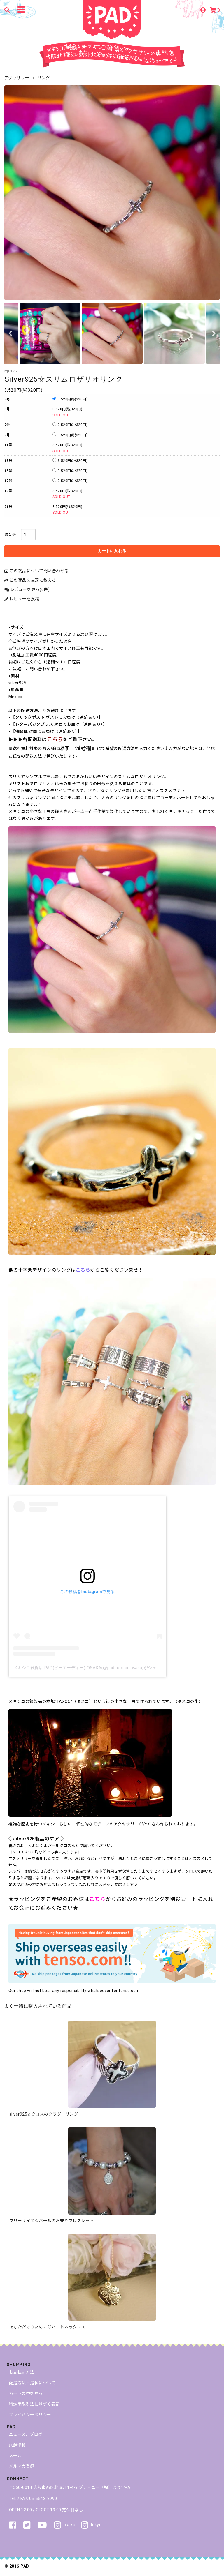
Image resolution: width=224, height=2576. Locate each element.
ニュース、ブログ (26, 2434)
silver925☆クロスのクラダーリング (43, 2114)
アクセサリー (16, 77)
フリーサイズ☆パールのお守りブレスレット (51, 2220)
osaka (64, 2525)
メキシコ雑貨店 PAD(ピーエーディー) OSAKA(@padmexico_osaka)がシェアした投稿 (95, 1667)
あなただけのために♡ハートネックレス (47, 2327)
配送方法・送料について (32, 2383)
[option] (112, 192)
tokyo (91, 2525)
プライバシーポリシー (30, 2414)
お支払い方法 (21, 2372)
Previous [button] (10, 334)
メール (15, 2455)
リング (43, 77)
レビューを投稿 (21, 598)
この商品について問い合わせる (36, 570)
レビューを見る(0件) (27, 589)
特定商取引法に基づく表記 (34, 2404)
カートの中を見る (26, 2393)
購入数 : (11, 535)
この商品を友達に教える (30, 580)
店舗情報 (17, 2445)
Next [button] (214, 334)
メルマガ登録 (21, 2466)
